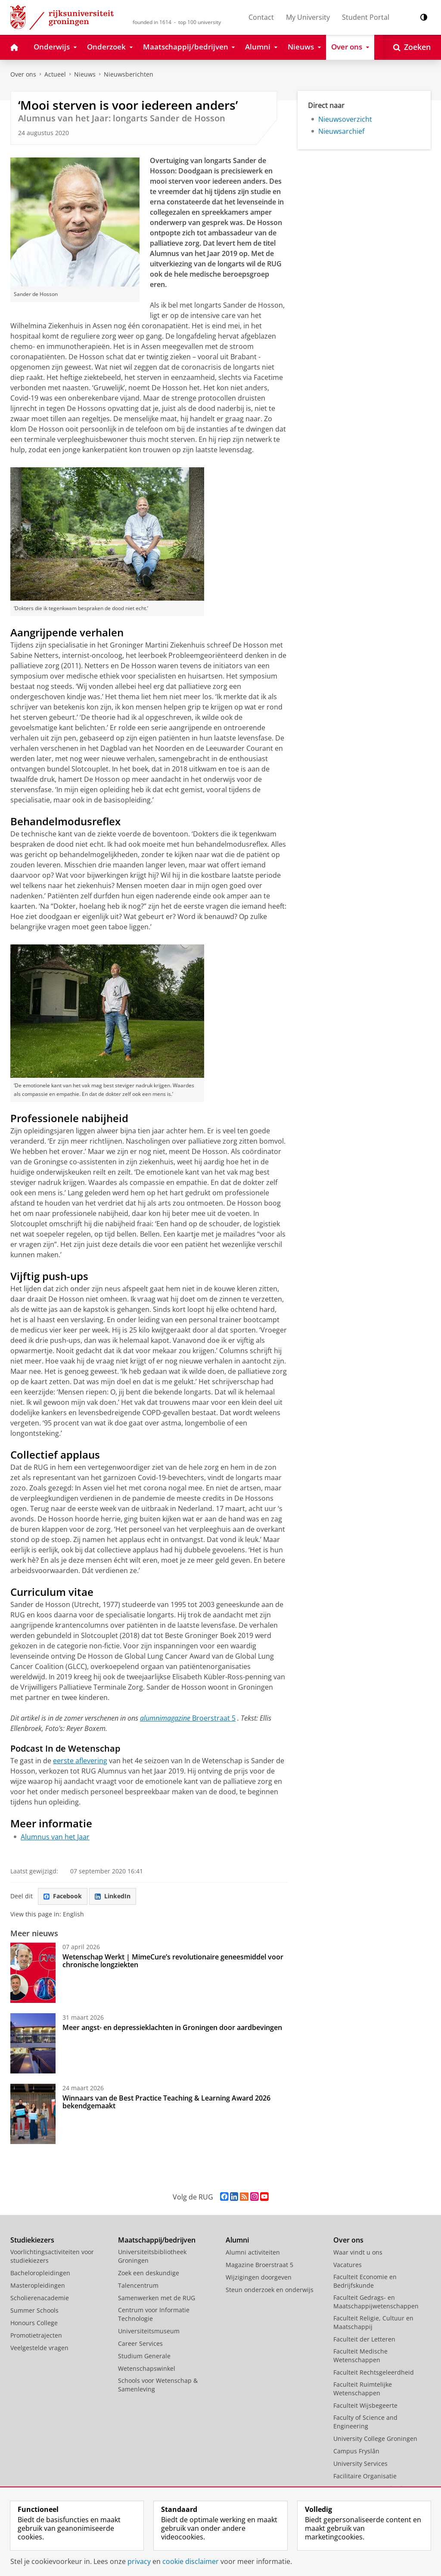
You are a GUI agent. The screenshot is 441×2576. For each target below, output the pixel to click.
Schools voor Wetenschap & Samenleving (158, 2384)
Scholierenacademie (39, 2298)
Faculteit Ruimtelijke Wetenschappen (362, 2388)
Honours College (34, 2323)
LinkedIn (112, 1896)
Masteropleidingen (37, 2285)
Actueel (55, 74)
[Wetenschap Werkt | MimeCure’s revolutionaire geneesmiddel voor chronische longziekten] (33, 1973)
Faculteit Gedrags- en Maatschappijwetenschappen (376, 2301)
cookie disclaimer (190, 2561)
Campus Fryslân (356, 2451)
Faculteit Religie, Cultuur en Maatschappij (373, 2322)
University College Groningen (375, 2438)
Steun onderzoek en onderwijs (270, 2290)
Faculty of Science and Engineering (365, 2421)
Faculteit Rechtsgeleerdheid (373, 2372)
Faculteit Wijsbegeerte (365, 2405)
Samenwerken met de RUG (156, 2298)
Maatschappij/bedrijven (157, 2240)
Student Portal (365, 17)
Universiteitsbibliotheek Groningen (152, 2256)
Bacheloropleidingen (40, 2273)
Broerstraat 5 (214, 1718)
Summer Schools (34, 2310)
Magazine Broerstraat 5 (259, 2265)
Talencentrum (138, 2285)
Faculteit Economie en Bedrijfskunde (365, 2281)
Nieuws (85, 74)
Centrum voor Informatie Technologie (153, 2314)
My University (308, 17)
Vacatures (347, 2265)
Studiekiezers (32, 2240)
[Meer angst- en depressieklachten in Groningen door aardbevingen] (33, 2043)
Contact (261, 17)
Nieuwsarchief (341, 131)
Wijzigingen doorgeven (259, 2277)
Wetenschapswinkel (146, 2368)
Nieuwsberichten (128, 74)
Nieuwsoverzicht (345, 119)
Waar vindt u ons (357, 2252)
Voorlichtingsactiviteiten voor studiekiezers (52, 2256)
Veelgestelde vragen (39, 2348)
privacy (139, 2561)
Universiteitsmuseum (149, 2331)
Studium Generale (144, 2356)
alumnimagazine (166, 1718)
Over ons (23, 74)
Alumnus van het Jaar (55, 1837)
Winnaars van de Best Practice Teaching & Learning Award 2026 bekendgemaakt (166, 2101)
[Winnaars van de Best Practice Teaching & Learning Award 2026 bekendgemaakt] (33, 2114)
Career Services (140, 2343)
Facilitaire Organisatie (365, 2476)
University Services (360, 2463)
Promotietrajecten (36, 2335)
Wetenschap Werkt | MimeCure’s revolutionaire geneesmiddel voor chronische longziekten (172, 1960)
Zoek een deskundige (148, 2273)
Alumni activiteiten (253, 2252)
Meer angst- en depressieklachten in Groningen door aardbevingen (172, 2027)
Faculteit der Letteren (364, 2339)
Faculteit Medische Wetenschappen (360, 2355)
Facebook (62, 1896)
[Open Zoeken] (412, 47)
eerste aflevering (80, 1760)
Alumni (237, 2240)
